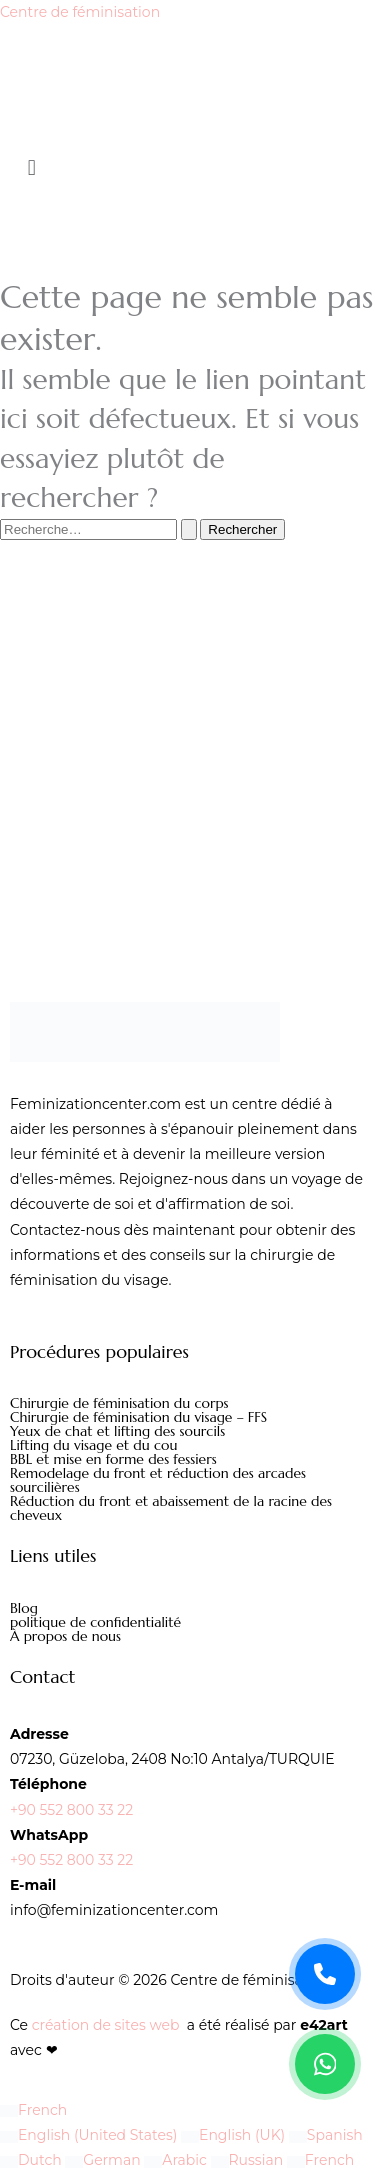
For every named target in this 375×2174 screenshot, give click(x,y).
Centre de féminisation (80, 12)
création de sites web (106, 2025)
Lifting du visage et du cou (93, 1445)
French (33, 2110)
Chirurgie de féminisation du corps (119, 1403)
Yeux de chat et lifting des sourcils (117, 1431)
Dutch (32, 2160)
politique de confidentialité (95, 1622)
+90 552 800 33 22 (71, 1810)
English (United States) (90, 2135)
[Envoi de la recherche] (189, 529)
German (104, 2160)
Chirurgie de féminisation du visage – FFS (138, 1417)
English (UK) (235, 2135)
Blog (24, 1608)
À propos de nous (65, 1636)
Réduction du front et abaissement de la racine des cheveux (171, 1508)
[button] (187, 168)
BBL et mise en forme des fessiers (113, 1459)
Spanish (326, 2135)
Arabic (177, 2160)
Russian (249, 2160)
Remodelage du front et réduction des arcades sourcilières (158, 1480)
